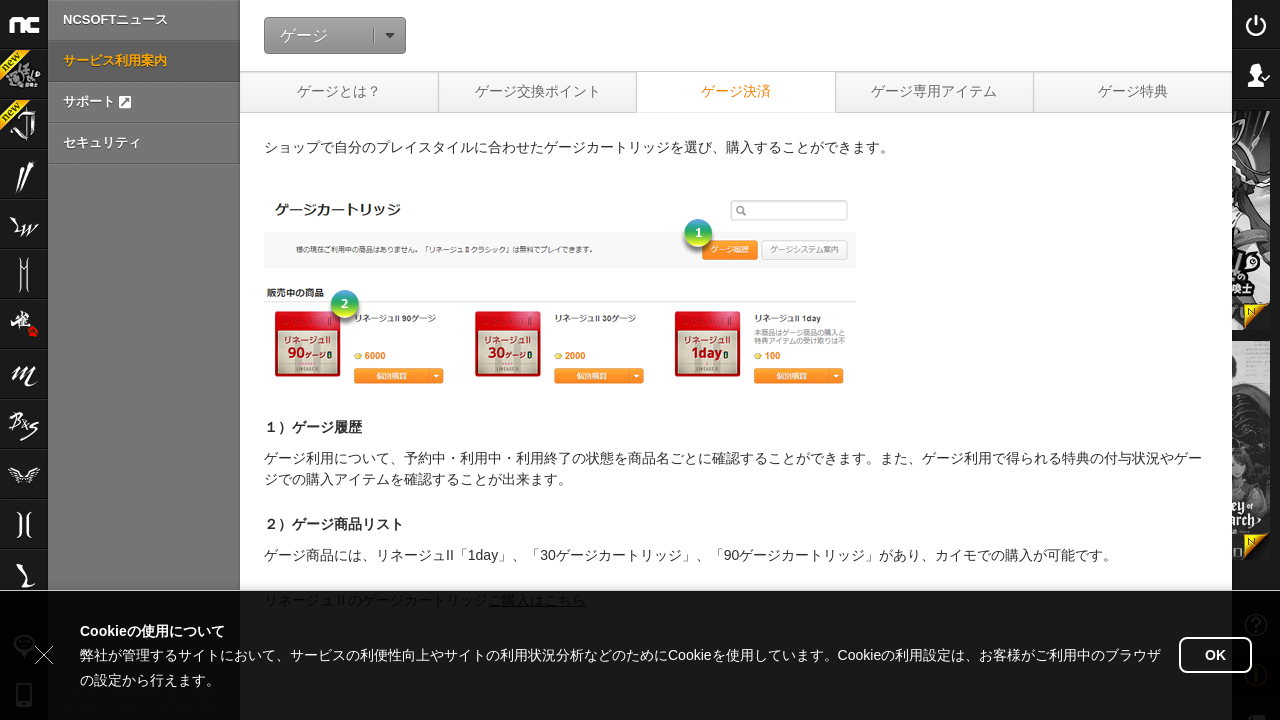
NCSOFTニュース (115, 19)
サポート (97, 101)
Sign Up (1256, 74)
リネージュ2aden (24, 524)
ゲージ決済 (736, 91)
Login (1256, 24)
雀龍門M (24, 324)
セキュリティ (102, 142)
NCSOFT (24, 24)
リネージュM (24, 374)
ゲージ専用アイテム (934, 91)
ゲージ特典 (1133, 91)
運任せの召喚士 (15, 65)
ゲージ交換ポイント (538, 91)
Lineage (24, 574)
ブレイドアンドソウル (24, 424)
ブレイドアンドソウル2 (24, 174)
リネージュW (24, 224)
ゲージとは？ (339, 91)
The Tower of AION (24, 474)
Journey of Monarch (15, 115)
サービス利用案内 (115, 60)
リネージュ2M (24, 274)
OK (1215, 655)
